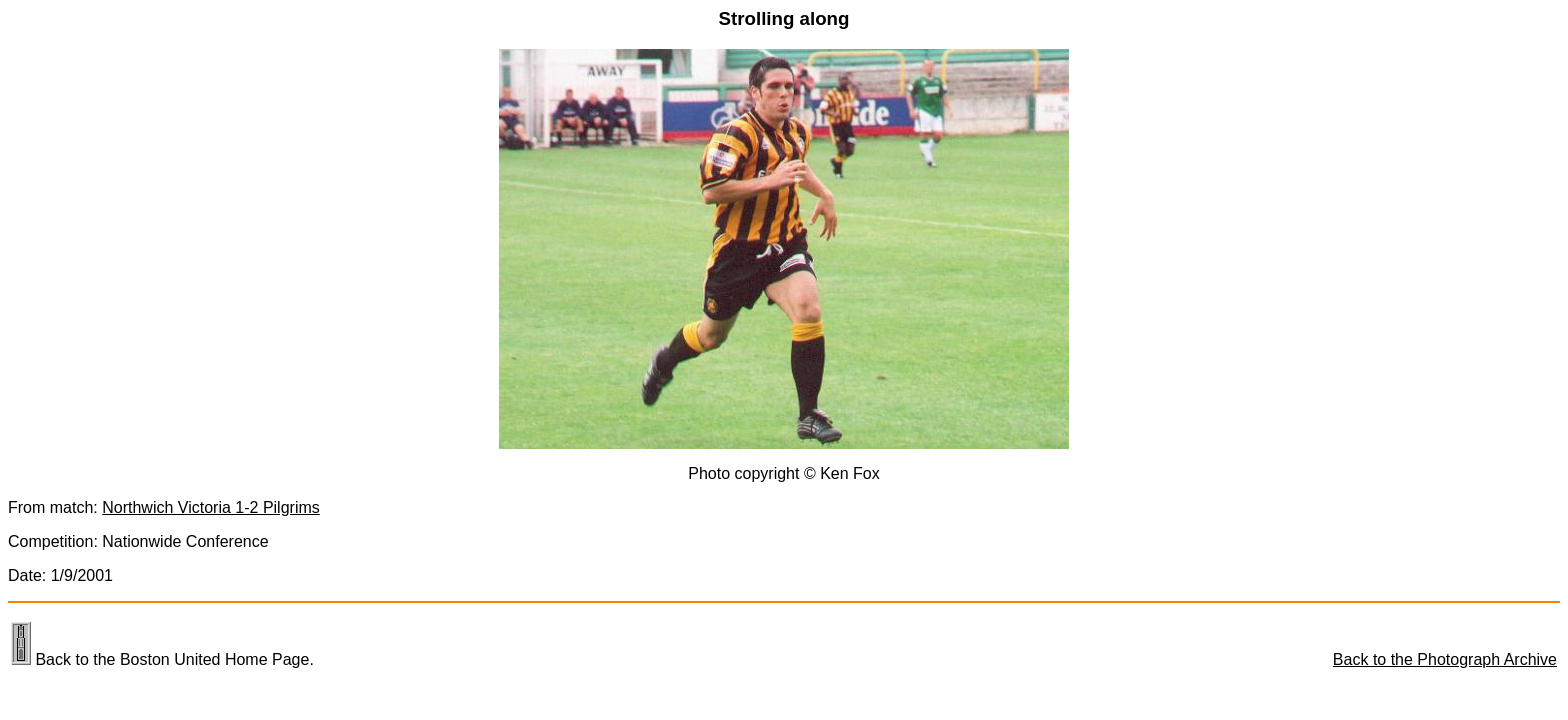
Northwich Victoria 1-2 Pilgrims (211, 507)
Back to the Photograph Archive (1445, 659)
